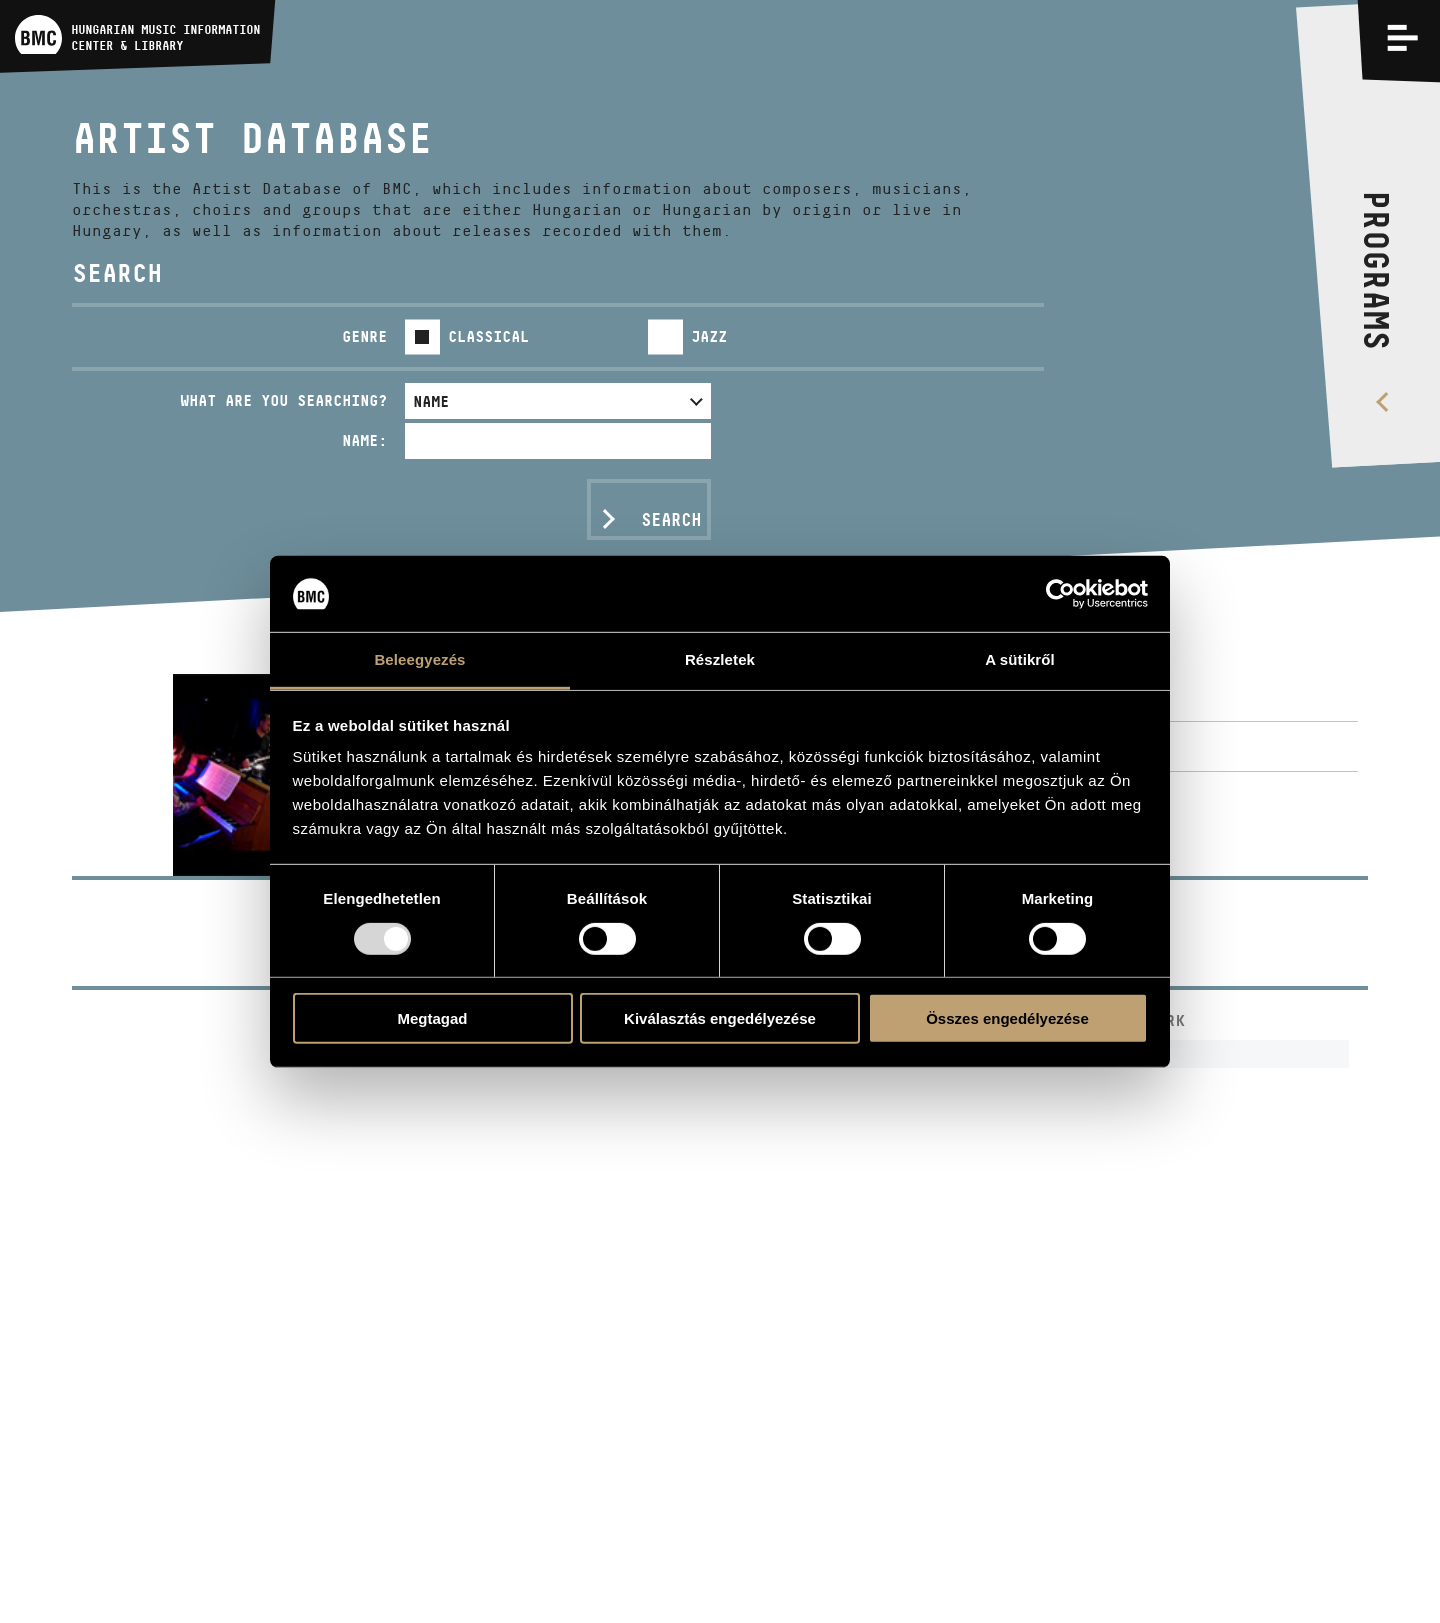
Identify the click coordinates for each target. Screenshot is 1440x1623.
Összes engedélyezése (1007, 1018)
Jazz (709, 336)
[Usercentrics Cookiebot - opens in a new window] (1060, 594)
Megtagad (432, 1018)
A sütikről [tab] (1020, 659)
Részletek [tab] (720, 659)
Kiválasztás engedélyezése (720, 1018)
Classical (488, 336)
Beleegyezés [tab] (419, 659)
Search (671, 520)
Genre (364, 336)
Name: (364, 440)
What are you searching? (283, 400)
